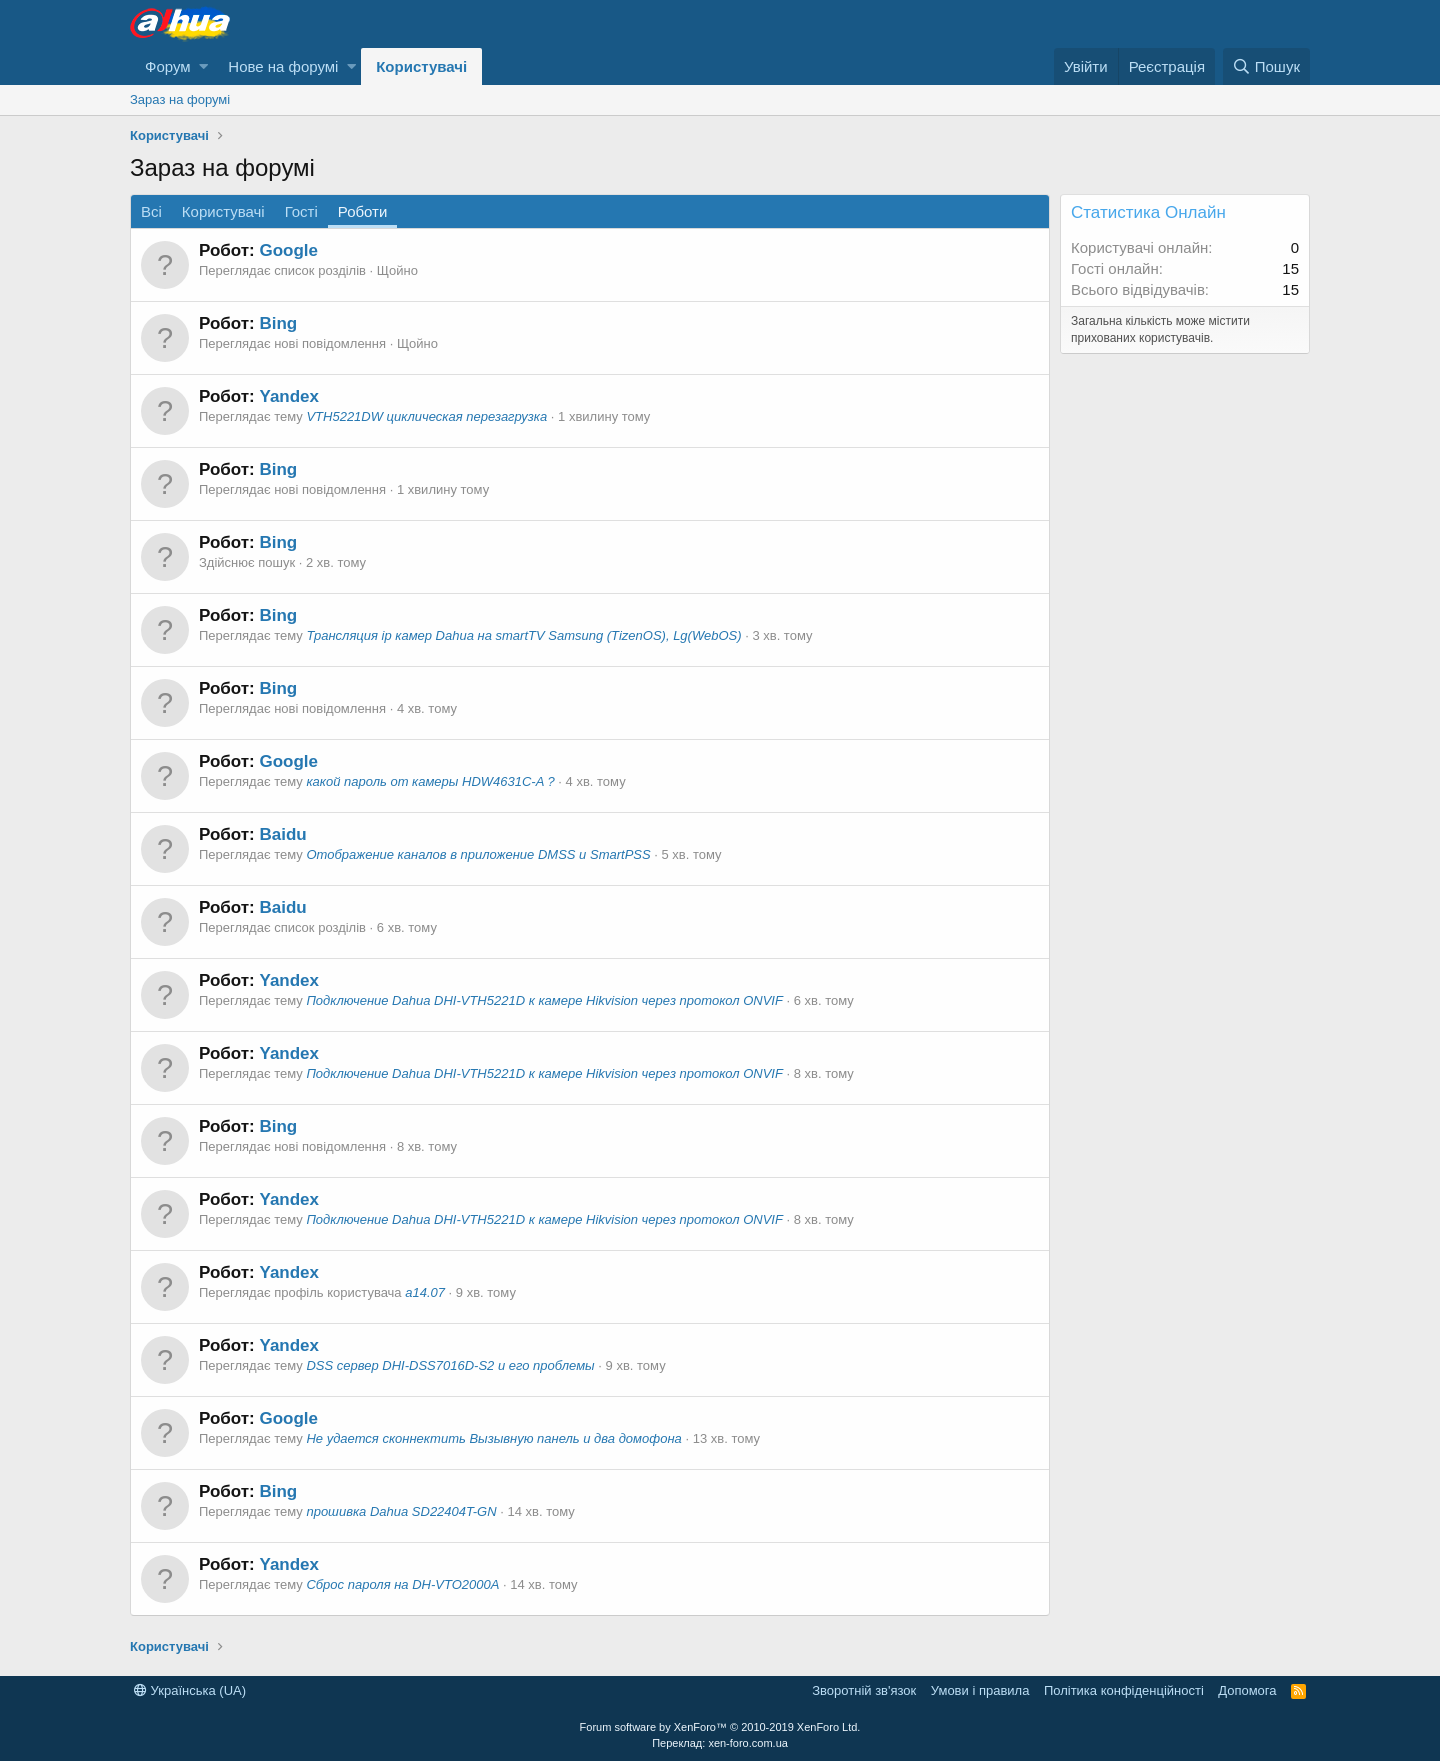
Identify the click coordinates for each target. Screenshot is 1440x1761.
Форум (168, 66)
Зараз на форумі (180, 99)
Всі (151, 211)
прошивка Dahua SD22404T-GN (401, 1511)
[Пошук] (1266, 66)
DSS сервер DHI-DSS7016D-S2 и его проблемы (450, 1365)
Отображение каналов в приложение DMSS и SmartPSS (478, 854)
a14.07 (425, 1292)
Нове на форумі (283, 66)
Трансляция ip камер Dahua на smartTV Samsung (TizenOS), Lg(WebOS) (523, 635)
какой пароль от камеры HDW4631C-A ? (430, 781)
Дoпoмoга (1247, 1690)
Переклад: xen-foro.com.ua (720, 1743)
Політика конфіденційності (1124, 1690)
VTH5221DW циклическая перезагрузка (426, 416)
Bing (278, 323)
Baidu (282, 834)
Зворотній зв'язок (864, 1690)
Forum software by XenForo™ (720, 1727)
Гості (301, 211)
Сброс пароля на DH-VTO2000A (402, 1584)
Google (288, 250)
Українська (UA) (190, 1690)
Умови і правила (980, 1690)
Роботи (363, 211)
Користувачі (421, 66)
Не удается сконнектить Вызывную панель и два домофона (493, 1438)
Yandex (289, 396)
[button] (203, 66)
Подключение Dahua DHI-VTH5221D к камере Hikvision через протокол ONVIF (544, 1000)
